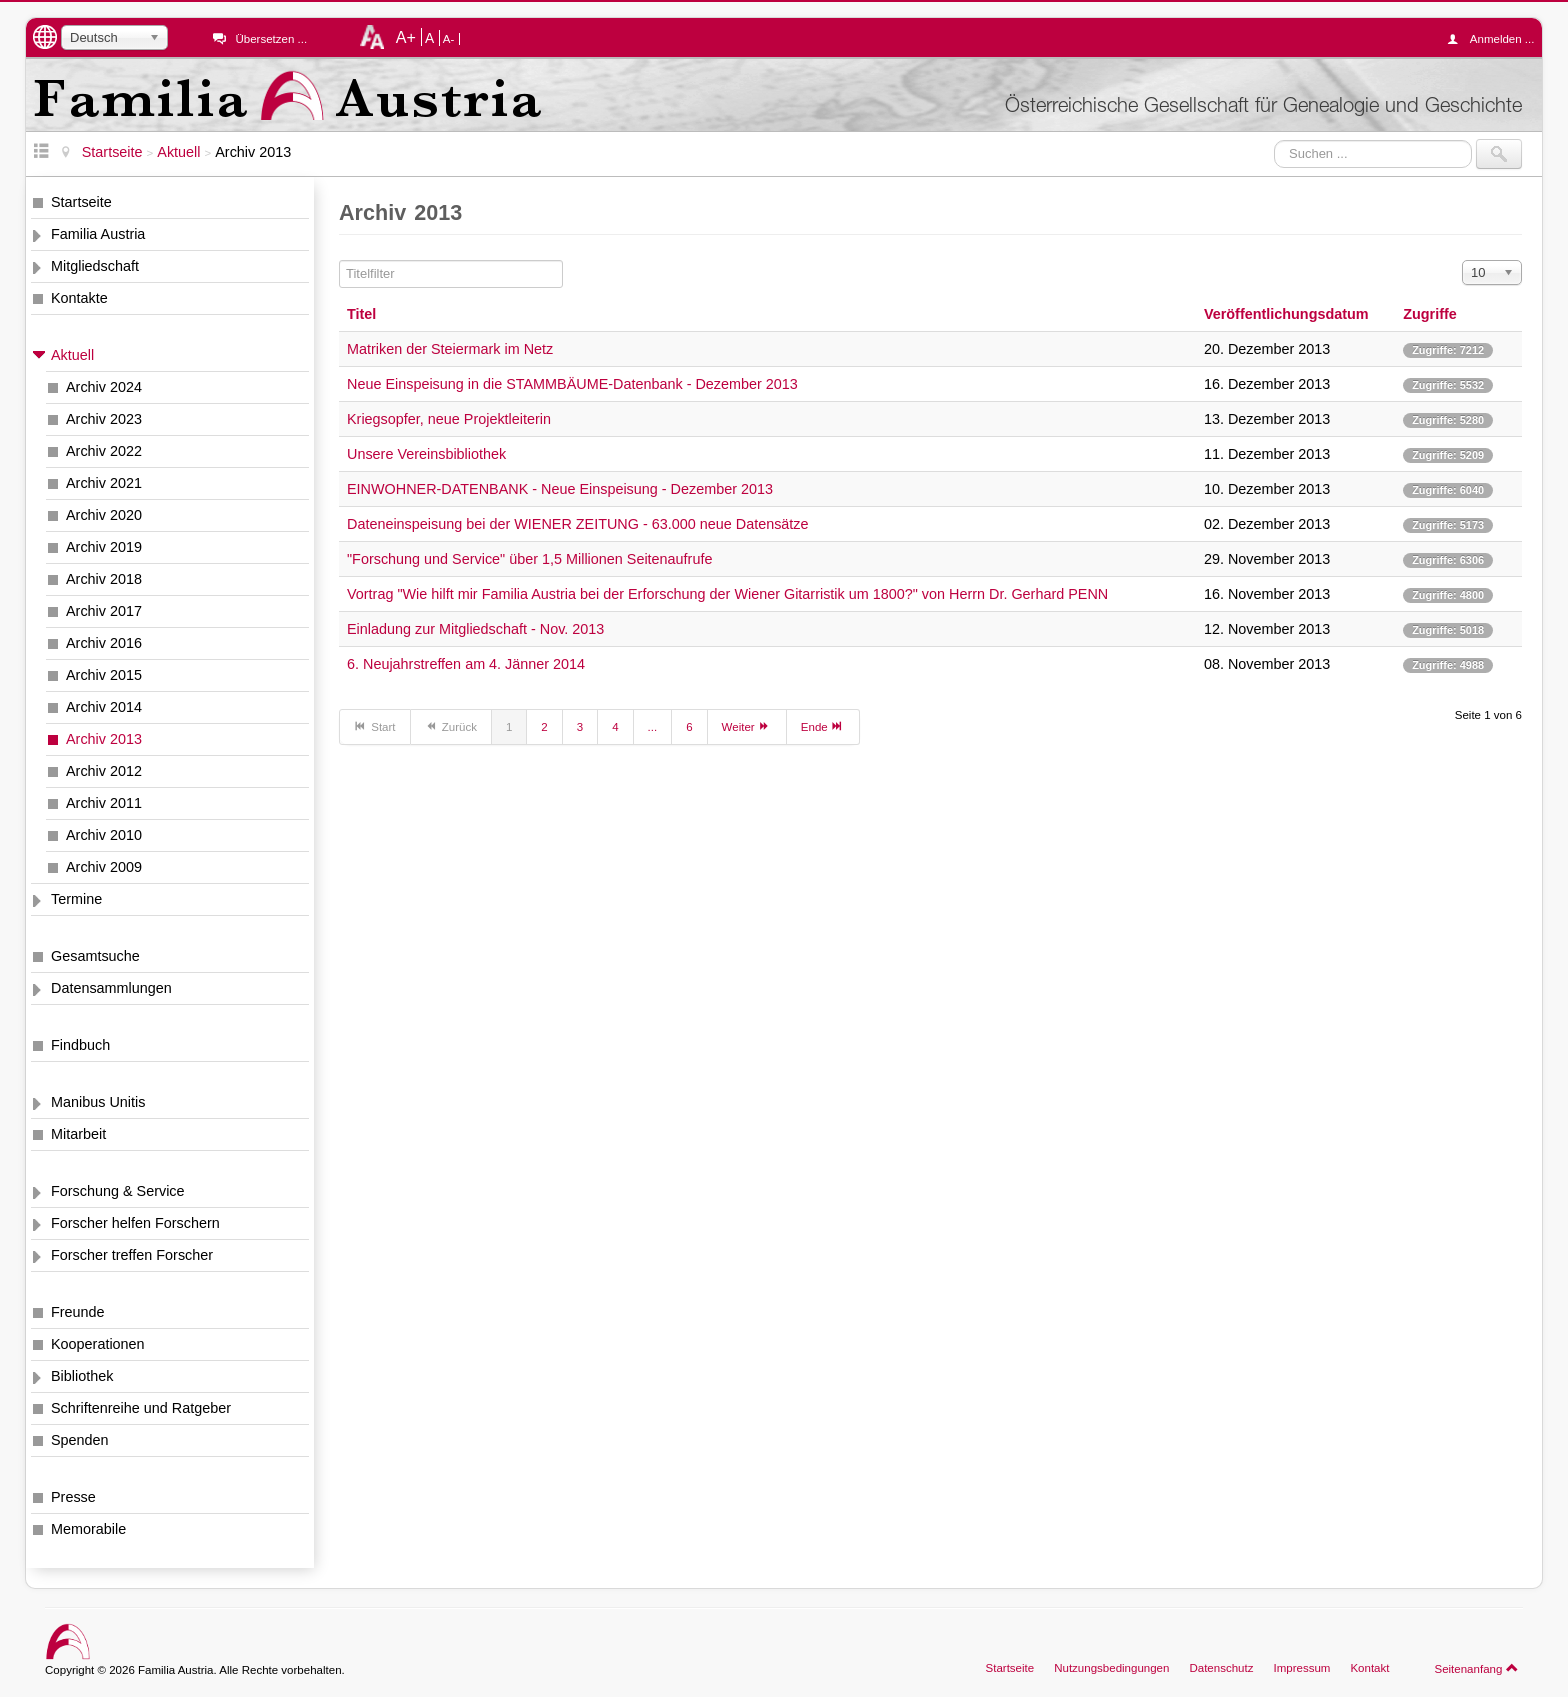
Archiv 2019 (104, 547)
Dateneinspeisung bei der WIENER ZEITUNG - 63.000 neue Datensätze (578, 524)
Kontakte (79, 298)
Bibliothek (82, 1376)
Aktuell (72, 355)
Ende (823, 726)
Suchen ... (1274, 139)
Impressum (1301, 1668)
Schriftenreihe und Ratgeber (141, 1408)
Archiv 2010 (104, 835)
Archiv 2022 (104, 451)
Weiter (747, 726)
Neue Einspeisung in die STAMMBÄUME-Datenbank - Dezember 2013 (572, 384)
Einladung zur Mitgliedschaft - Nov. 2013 (475, 629)
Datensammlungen (111, 988)
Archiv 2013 (104, 739)
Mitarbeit (78, 1134)
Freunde (78, 1312)
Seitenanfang (1476, 1668)
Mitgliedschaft (95, 266)
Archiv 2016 (104, 643)
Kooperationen (98, 1344)
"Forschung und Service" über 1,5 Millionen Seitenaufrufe (529, 559)
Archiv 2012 (104, 771)
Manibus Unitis (98, 1102)
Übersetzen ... (271, 39)
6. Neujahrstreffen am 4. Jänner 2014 (466, 664)
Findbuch (80, 1045)
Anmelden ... (1496, 39)
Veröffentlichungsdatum (1286, 314)
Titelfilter (339, 260)
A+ (406, 37)
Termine (76, 899)
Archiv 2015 (104, 675)
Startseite (81, 202)
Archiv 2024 (104, 387)
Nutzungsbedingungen (1111, 1668)
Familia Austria (98, 234)
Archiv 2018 (104, 579)
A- (449, 39)
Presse (73, 1497)
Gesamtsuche (95, 956)
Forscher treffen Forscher (132, 1255)
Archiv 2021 (104, 483)
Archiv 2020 (104, 515)
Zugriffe (1430, 314)
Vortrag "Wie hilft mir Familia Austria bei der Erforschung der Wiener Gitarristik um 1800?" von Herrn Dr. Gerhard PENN (727, 594)
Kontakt (1369, 1668)
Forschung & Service (118, 1191)
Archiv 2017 (104, 611)
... (653, 727)
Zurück (451, 726)
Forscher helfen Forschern (135, 1223)
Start (375, 726)
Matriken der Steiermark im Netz (450, 349)
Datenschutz (1221, 1668)
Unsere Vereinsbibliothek (426, 454)
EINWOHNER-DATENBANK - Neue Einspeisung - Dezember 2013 (560, 489)
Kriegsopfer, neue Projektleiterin (449, 419)
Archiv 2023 (104, 419)
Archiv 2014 (104, 707)
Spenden (80, 1440)
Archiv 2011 (104, 803)
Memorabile (88, 1529)
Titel (361, 314)
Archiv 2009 (104, 867)
